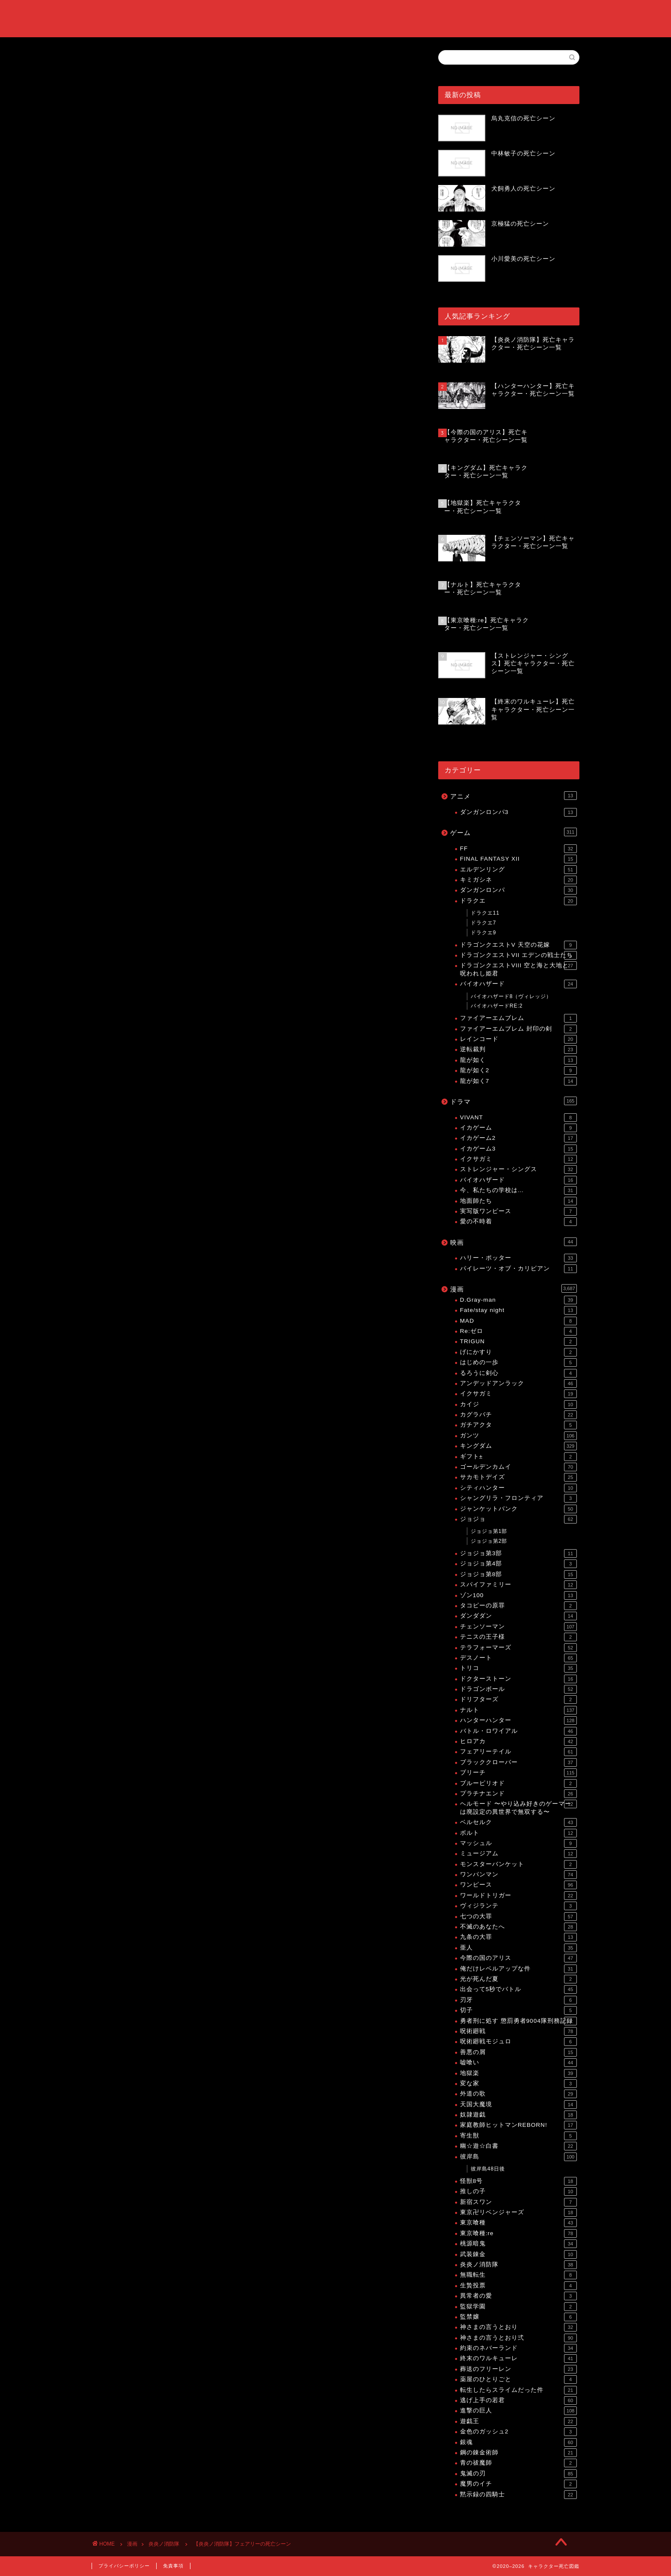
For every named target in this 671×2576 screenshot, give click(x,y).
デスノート (518, 1658)
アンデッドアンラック (518, 1383)
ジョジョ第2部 (489, 1541)
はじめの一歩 (518, 1362)
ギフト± (518, 1456)
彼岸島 (518, 2157)
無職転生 (518, 2275)
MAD (518, 1321)
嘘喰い (518, 2062)
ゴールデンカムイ (518, 1467)
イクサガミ (518, 1159)
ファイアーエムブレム (518, 1018)
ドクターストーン (518, 1679)
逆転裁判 (518, 1049)
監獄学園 (518, 2306)
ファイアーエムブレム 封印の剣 (518, 1029)
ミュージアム (518, 1853)
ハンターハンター (518, 1720)
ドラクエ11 (485, 913)
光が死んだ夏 (518, 1979)
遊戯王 (518, 2421)
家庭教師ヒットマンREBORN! (518, 2125)
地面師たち (518, 1201)
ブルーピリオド (518, 1783)
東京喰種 (518, 2222)
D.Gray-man (518, 1300)
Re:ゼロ (518, 1331)
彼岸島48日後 (488, 2169)
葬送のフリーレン (518, 2369)
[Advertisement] (252, 123)
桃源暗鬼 (518, 2243)
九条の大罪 (518, 1937)
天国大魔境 (518, 2104)
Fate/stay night (518, 1310)
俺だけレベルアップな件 (518, 1969)
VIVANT (518, 1117)
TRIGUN (518, 1341)
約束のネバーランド (518, 2348)
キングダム (518, 1446)
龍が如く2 (518, 1070)
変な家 (518, 2083)
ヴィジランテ (518, 1906)
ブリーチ (518, 1772)
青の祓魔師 (518, 2463)
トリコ (518, 1668)
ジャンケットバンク (518, 1509)
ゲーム (513, 832)
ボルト (518, 1833)
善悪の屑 (518, 2052)
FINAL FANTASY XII (518, 859)
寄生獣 (518, 2136)
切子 (518, 2010)
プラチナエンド (518, 1793)
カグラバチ (518, 1414)
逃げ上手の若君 (518, 2400)
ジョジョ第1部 (489, 1531)
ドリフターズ (518, 1699)
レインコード (518, 1039)
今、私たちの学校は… (518, 1190)
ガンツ (518, 1435)
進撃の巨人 (518, 2410)
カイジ (518, 1404)
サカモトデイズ (518, 1477)
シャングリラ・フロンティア (518, 1498)
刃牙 (518, 2000)
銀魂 (518, 2442)
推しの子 (518, 2191)
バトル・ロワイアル (518, 1731)
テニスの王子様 (518, 1637)
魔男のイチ (518, 2484)
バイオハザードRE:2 (497, 1006)
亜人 (518, 1948)
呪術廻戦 (518, 2031)
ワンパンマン (518, 1874)
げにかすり (518, 1352)
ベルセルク (518, 1822)
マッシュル (518, 1843)
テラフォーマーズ (518, 1647)
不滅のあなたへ (518, 1927)
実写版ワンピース (518, 1211)
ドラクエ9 (483, 933)
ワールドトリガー (518, 1895)
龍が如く (518, 1060)
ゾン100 (518, 1595)
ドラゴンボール (518, 1689)
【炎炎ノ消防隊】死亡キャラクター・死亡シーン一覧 (205, 891)
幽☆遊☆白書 (518, 2146)
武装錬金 (518, 2254)
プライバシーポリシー (124, 2565)
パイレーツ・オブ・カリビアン (518, 1268)
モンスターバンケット (518, 1864)
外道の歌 (518, 2094)
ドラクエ (518, 901)
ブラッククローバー (518, 1762)
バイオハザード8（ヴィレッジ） (511, 996)
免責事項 (173, 2565)
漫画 (513, 1288)
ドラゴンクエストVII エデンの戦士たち (518, 955)
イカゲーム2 (518, 1138)
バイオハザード (518, 984)
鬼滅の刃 (518, 2473)
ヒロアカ (518, 1741)
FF (518, 848)
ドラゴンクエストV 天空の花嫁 (518, 945)
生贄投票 (518, 2285)
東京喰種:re (518, 2233)
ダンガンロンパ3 (518, 812)
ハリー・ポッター (518, 1258)
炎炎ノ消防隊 (110, 190)
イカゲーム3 (518, 1149)
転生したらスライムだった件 (518, 2390)
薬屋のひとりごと (518, 2379)
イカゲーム (518, 1128)
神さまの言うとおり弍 (518, 2338)
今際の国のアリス (518, 1958)
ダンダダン (518, 1616)
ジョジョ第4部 (518, 1563)
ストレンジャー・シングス (518, 1169)
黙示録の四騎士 (518, 2494)
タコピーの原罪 (518, 1605)
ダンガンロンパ (518, 890)
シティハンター (518, 1488)
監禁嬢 (518, 2317)
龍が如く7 (518, 1081)
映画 (513, 1241)
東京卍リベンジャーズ (518, 2212)
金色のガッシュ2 (518, 2431)
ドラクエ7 (483, 923)
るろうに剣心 (518, 1373)
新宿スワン (518, 2202)
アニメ (513, 795)
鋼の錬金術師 (518, 2452)
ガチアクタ (518, 1425)
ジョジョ (518, 1519)
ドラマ (513, 1101)
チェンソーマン (518, 1626)
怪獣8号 (518, 2181)
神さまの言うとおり (518, 2327)
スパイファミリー (518, 1584)
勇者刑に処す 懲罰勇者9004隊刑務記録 (518, 2021)
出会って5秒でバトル (518, 1989)
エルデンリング (518, 869)
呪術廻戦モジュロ (518, 2041)
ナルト (518, 1710)
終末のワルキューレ (518, 2358)
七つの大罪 (518, 1916)
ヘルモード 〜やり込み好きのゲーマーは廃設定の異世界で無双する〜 (518, 1807)
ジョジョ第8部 (518, 1574)
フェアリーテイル (518, 1751)
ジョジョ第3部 (518, 1553)
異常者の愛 (518, 2296)
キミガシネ (518, 880)
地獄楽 (518, 2073)
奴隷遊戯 (518, 2115)
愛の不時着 (518, 1221)
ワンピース (518, 1885)
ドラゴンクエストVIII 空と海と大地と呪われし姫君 (518, 968)
